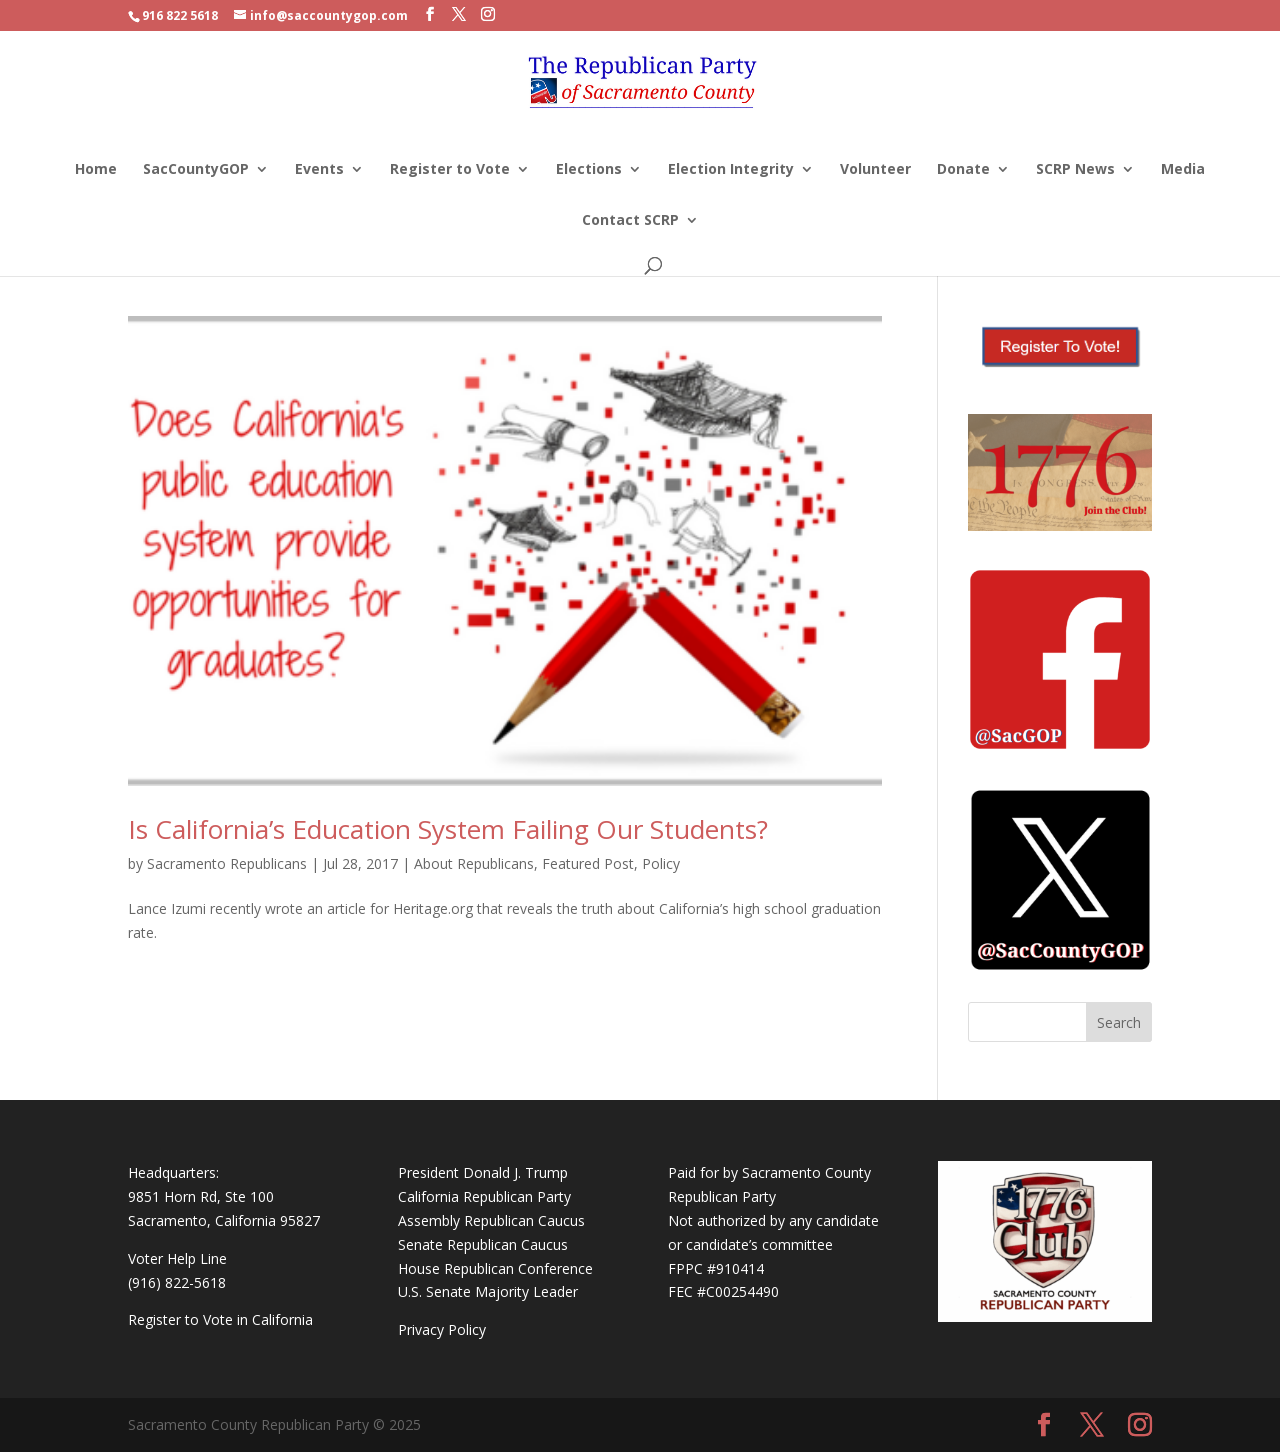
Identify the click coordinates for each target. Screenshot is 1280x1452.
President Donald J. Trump (483, 1172)
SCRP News (1075, 170)
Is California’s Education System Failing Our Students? (448, 829)
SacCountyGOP (196, 170)
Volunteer (875, 170)
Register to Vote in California (220, 1319)
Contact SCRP (630, 221)
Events (319, 170)
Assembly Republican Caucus (491, 1220)
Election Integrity (731, 170)
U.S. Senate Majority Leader (488, 1291)
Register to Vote (450, 170)
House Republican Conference (495, 1268)
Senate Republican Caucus (483, 1244)
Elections (589, 170)
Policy (661, 863)
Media (1183, 170)
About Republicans (474, 863)
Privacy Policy (442, 1329)
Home (96, 170)
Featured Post (588, 863)
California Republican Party (484, 1196)
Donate (963, 170)
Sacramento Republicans (227, 863)
